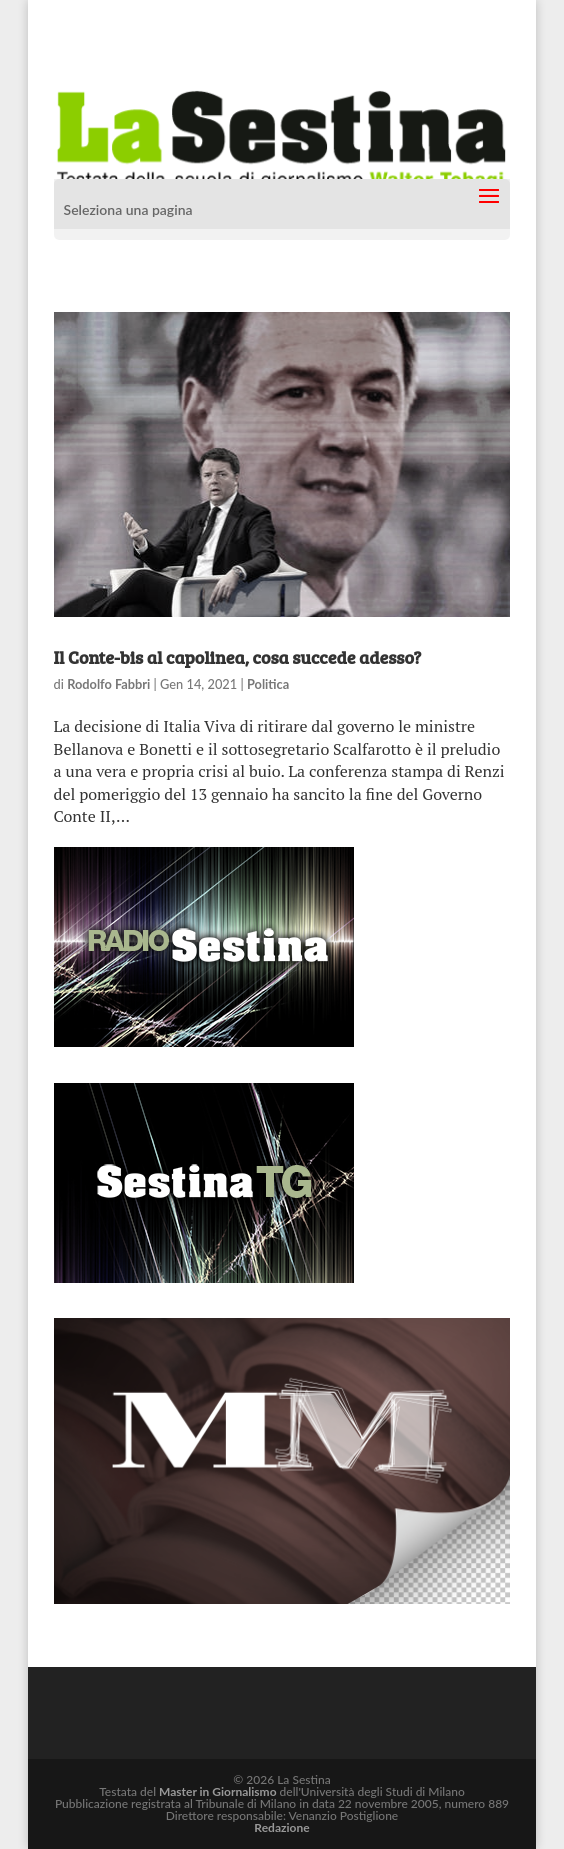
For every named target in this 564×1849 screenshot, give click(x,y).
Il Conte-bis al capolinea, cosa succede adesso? (238, 657)
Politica (268, 684)
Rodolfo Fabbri (108, 684)
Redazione (281, 1827)
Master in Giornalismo (217, 1791)
